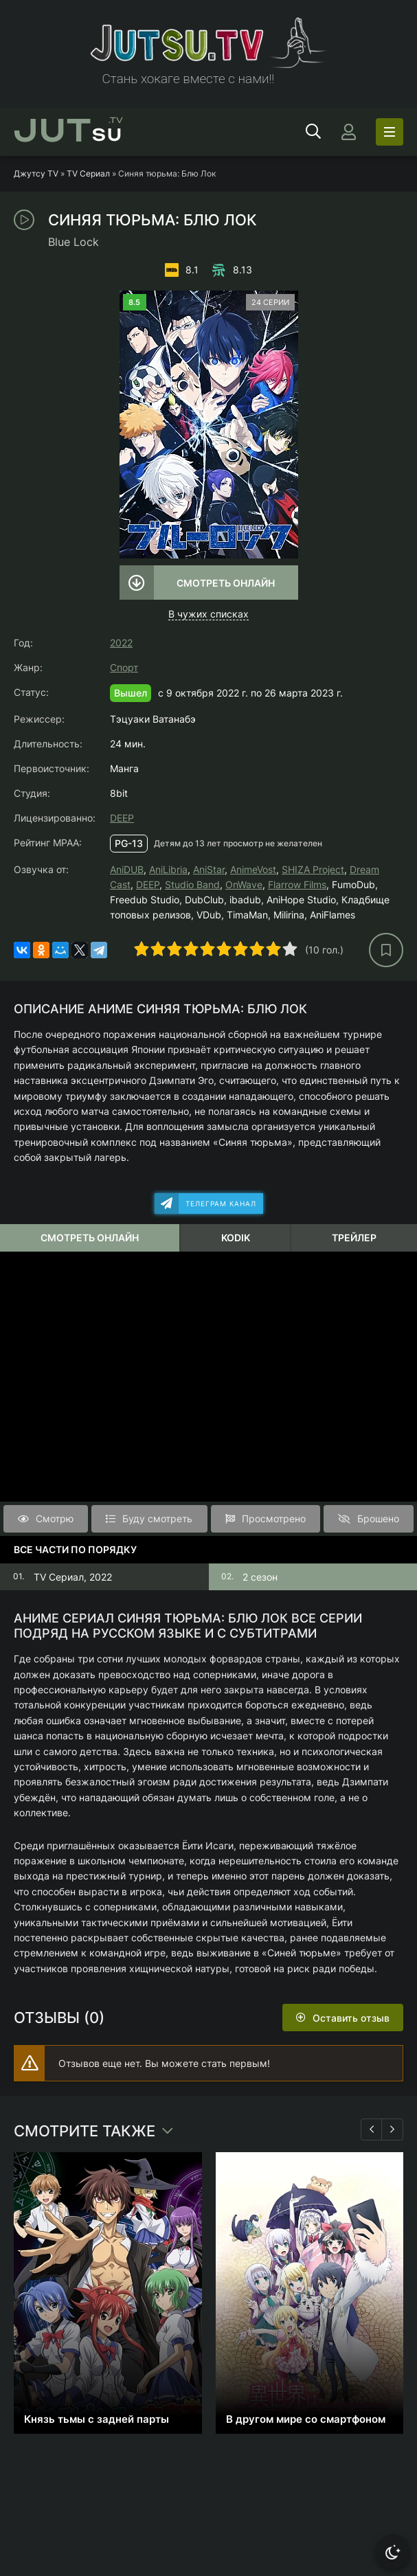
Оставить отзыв (351, 2018)
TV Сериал (88, 173)
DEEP (122, 818)
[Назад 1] (371, 2129)
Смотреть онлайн (226, 583)
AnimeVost (253, 869)
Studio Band (192, 884)
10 (290, 948)
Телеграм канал (220, 1203)
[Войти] (348, 132)
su (68, 132)
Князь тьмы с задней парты (96, 2419)
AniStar (209, 869)
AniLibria (168, 869)
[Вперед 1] (392, 2129)
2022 (121, 642)
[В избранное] (386, 950)
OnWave (243, 884)
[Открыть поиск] (313, 132)
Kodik (235, 1237)
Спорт (124, 667)
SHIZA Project (313, 869)
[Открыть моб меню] (389, 132)
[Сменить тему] (393, 2552)
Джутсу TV (36, 173)
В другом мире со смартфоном (305, 2419)
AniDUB (127, 869)
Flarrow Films (297, 884)
